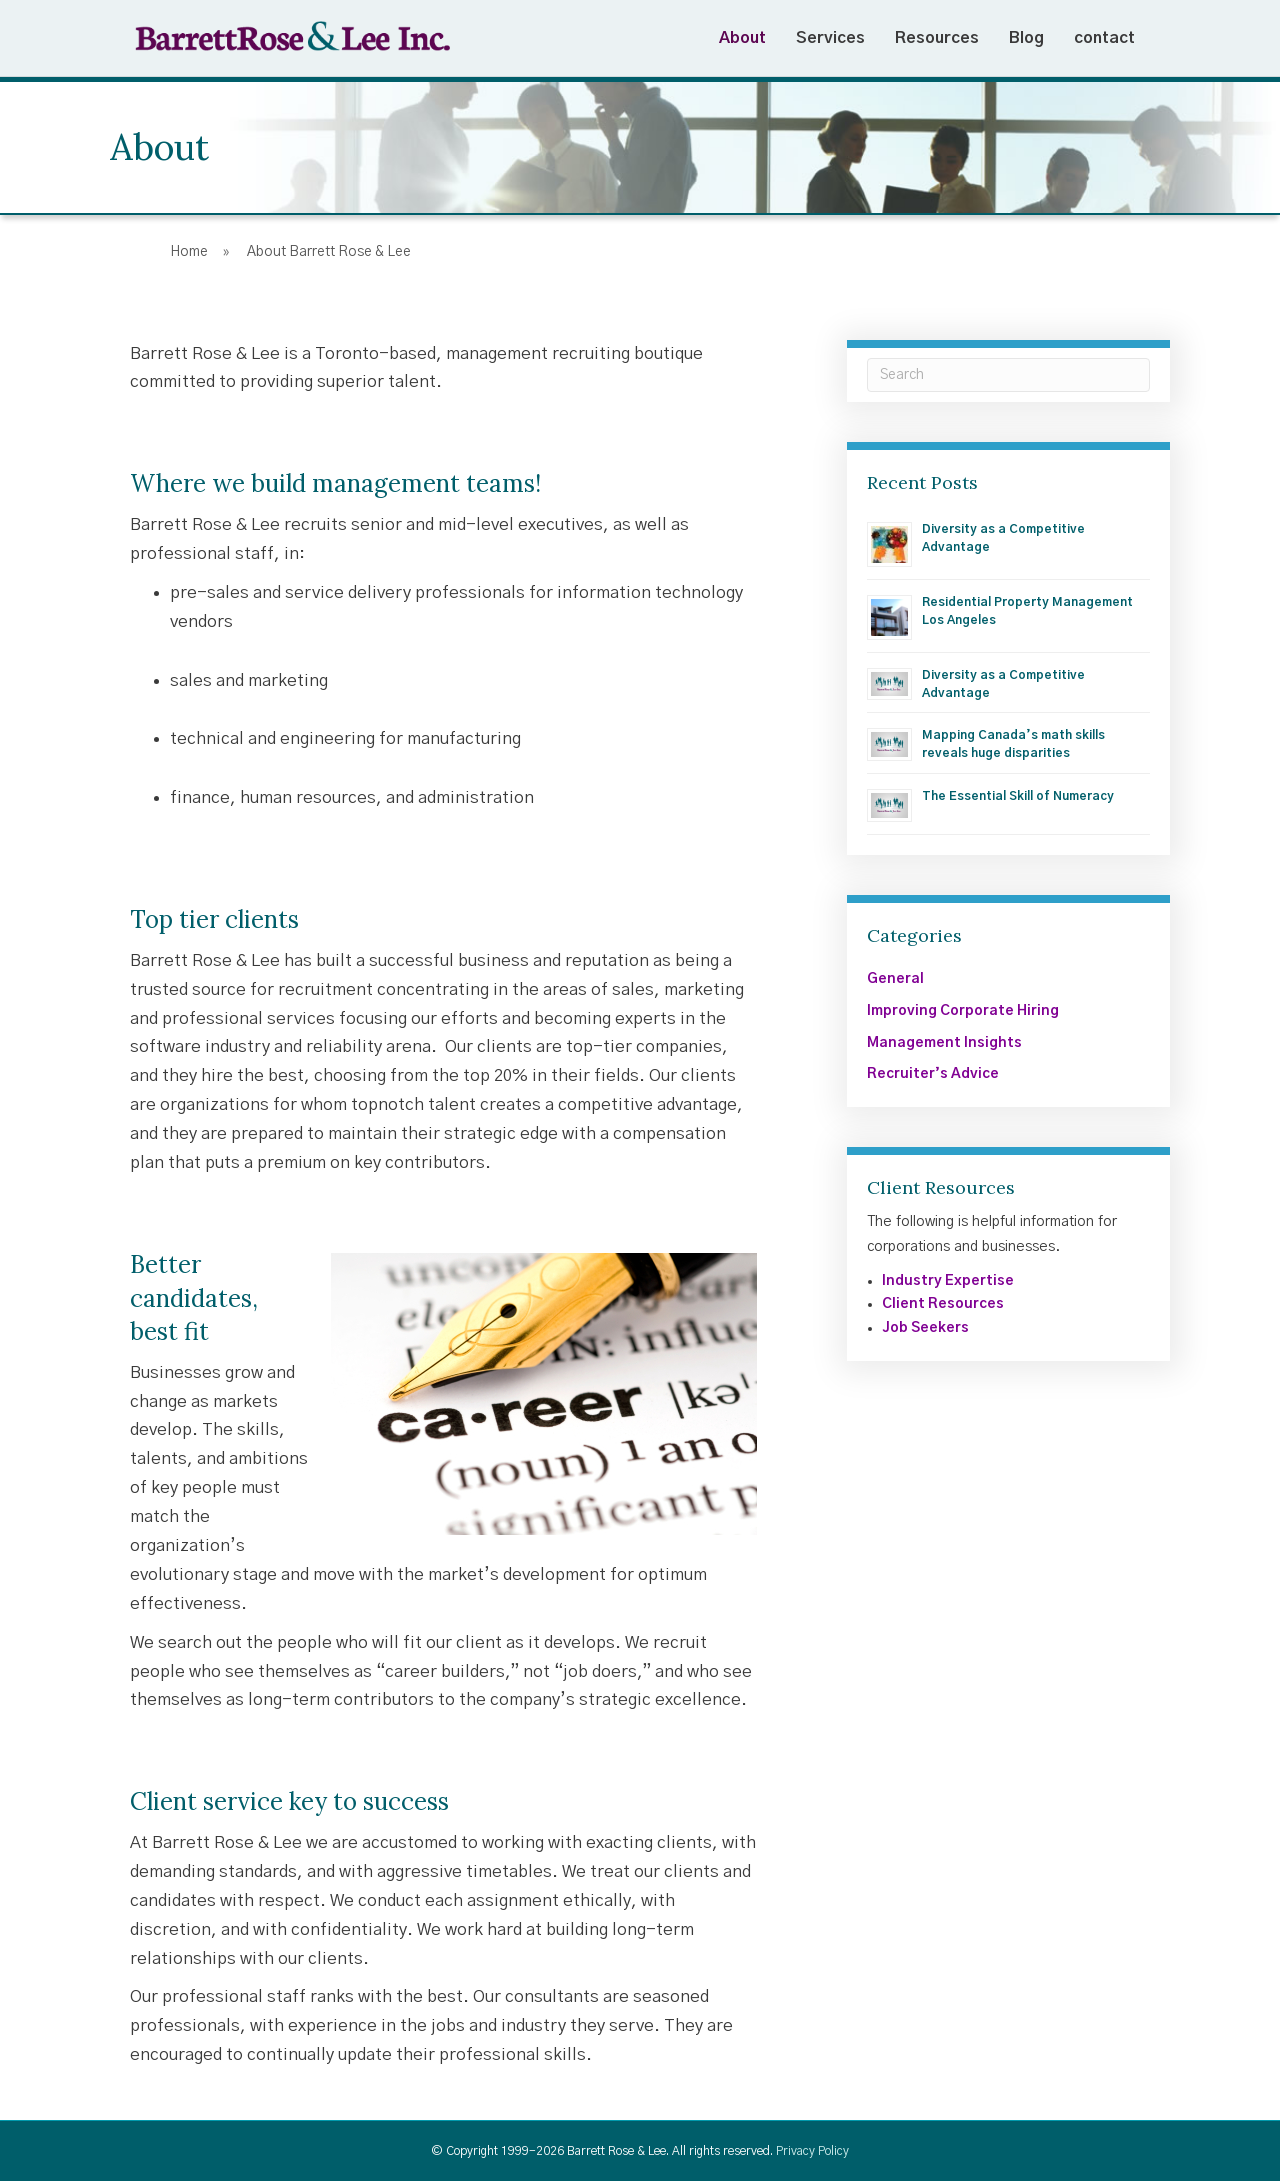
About (742, 38)
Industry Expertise (948, 1281)
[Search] (1008, 375)
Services (830, 38)
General (895, 979)
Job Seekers (925, 1328)
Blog (1026, 38)
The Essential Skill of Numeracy (1018, 796)
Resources (937, 38)
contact (1104, 38)
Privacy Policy (812, 2151)
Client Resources (943, 1304)
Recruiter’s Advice (933, 1074)
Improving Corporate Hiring (963, 1011)
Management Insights (944, 1043)
